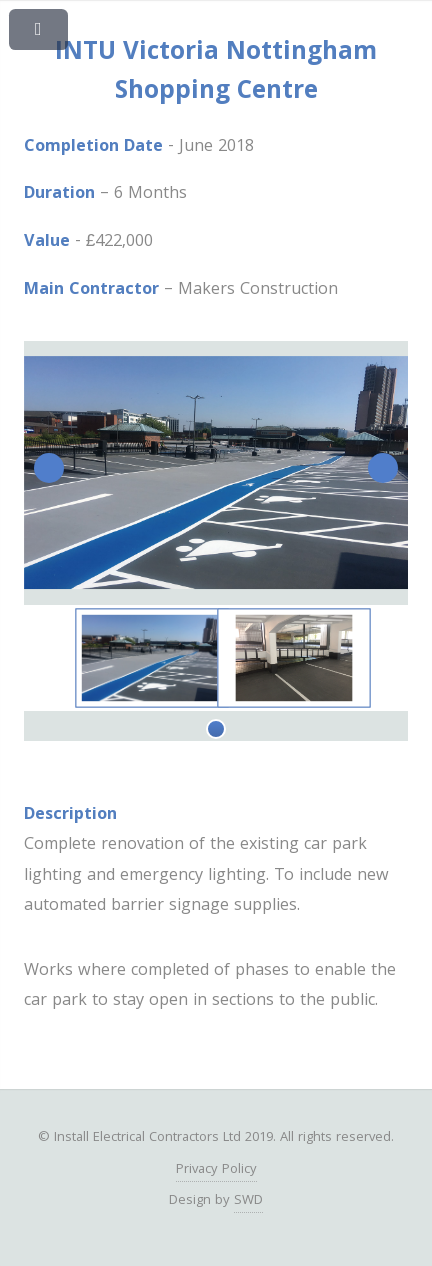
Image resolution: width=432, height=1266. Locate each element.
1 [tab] (216, 729)
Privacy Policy (216, 1170)
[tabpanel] (151, 657)
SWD (248, 1201)
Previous (49, 468)
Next (383, 468)
